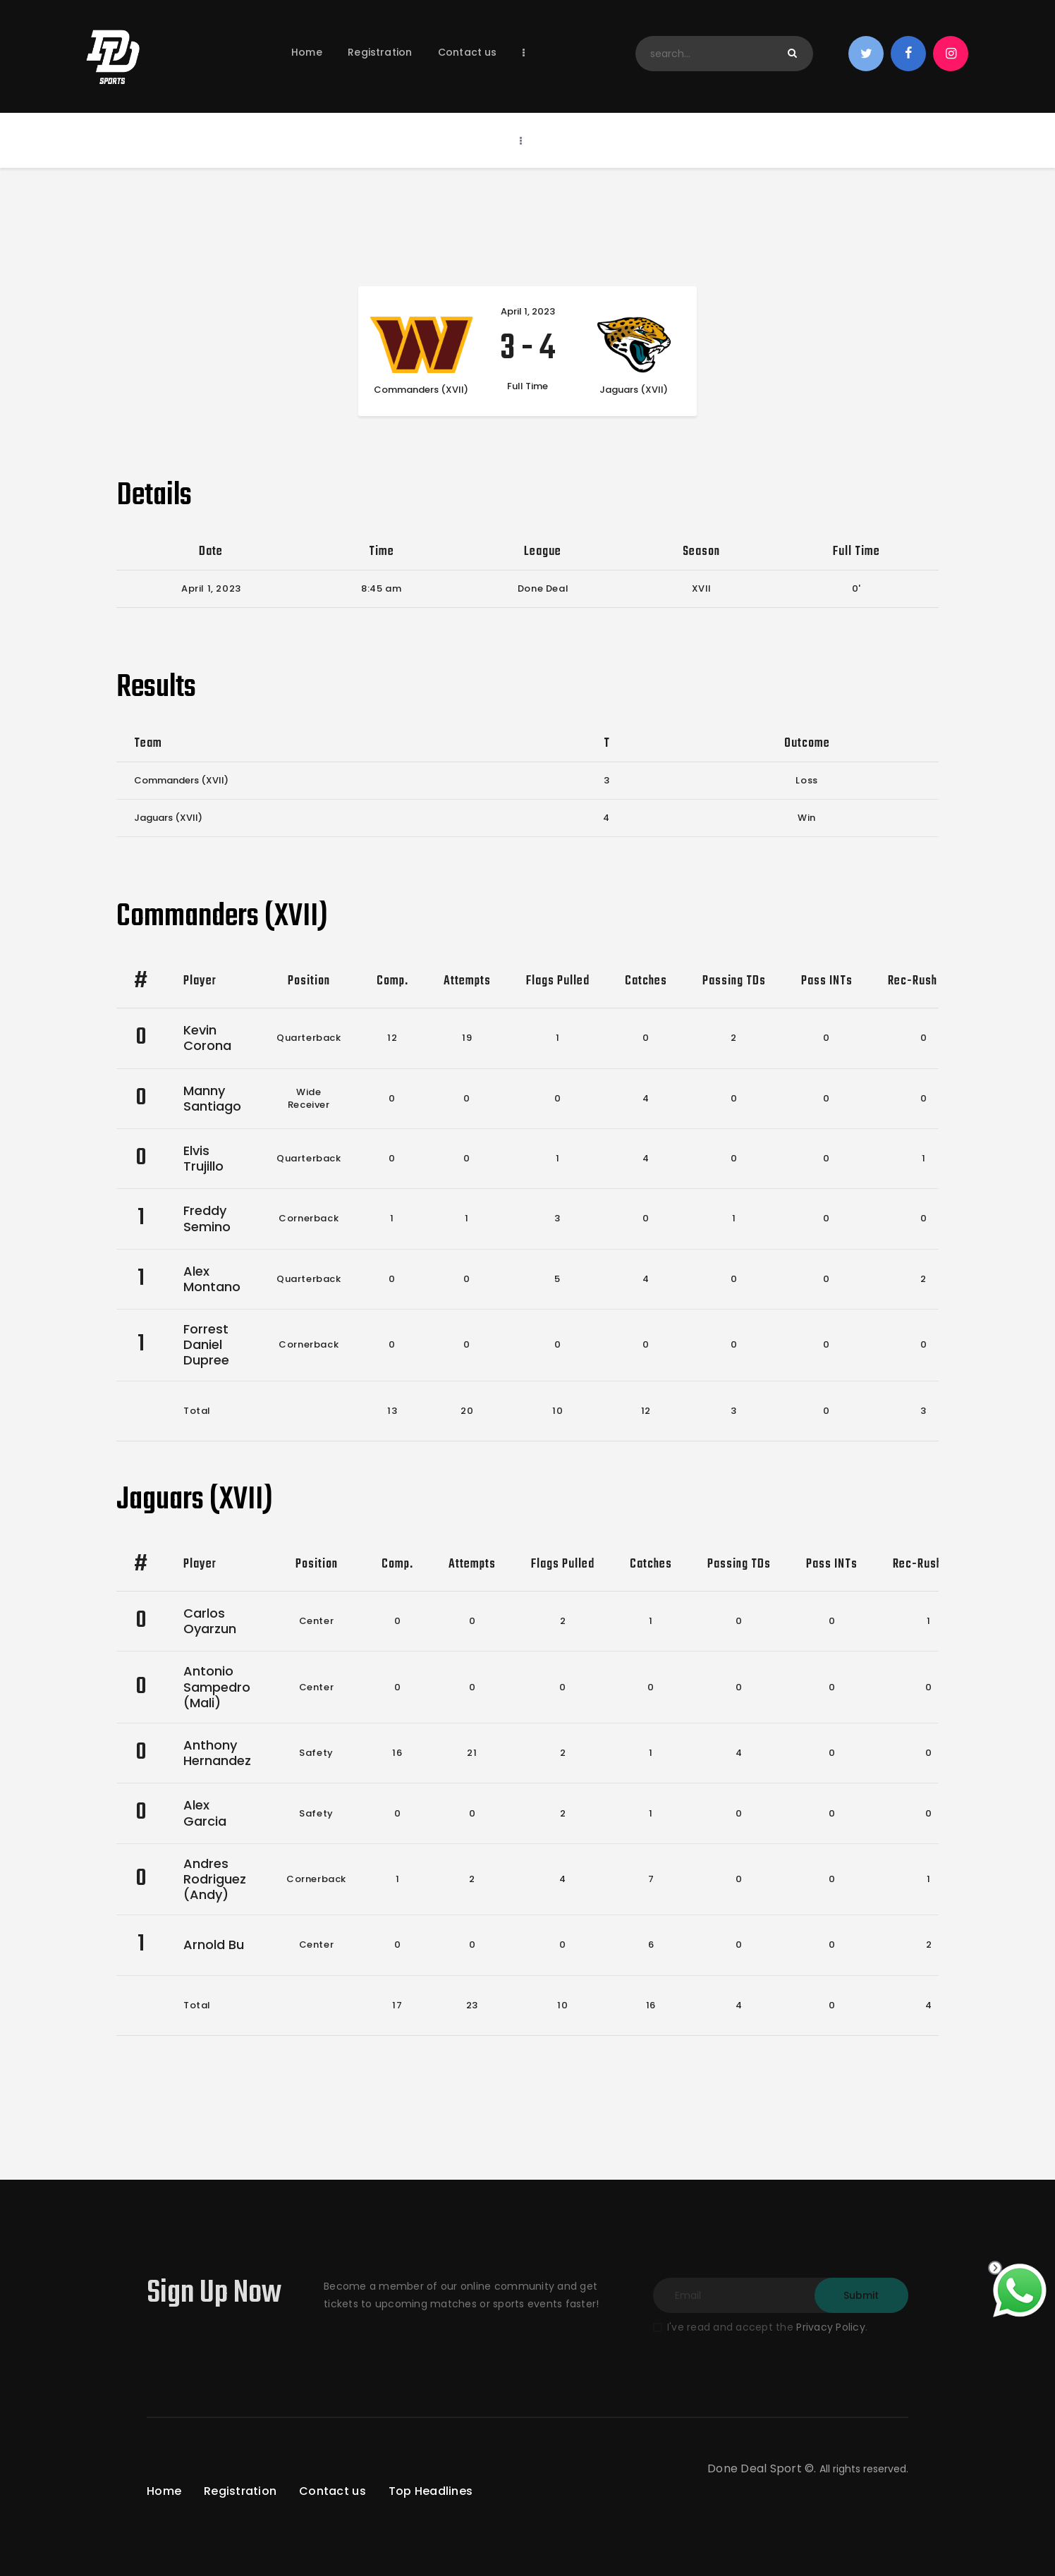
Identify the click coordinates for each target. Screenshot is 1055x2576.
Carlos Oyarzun (209, 1620)
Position (309, 981)
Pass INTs (827, 981)
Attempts (467, 981)
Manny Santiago (212, 1098)
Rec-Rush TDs (924, 981)
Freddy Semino (207, 1218)
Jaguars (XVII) (168, 817)
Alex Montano (211, 1278)
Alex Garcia (204, 1812)
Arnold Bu (213, 1944)
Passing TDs (734, 981)
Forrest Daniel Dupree (206, 1344)
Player (200, 981)
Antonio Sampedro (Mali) (216, 1686)
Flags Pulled (558, 981)
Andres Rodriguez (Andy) (214, 1879)
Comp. (392, 981)
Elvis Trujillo (203, 1158)
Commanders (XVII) (181, 780)
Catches (646, 981)
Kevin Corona (207, 1037)
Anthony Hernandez (217, 1752)
